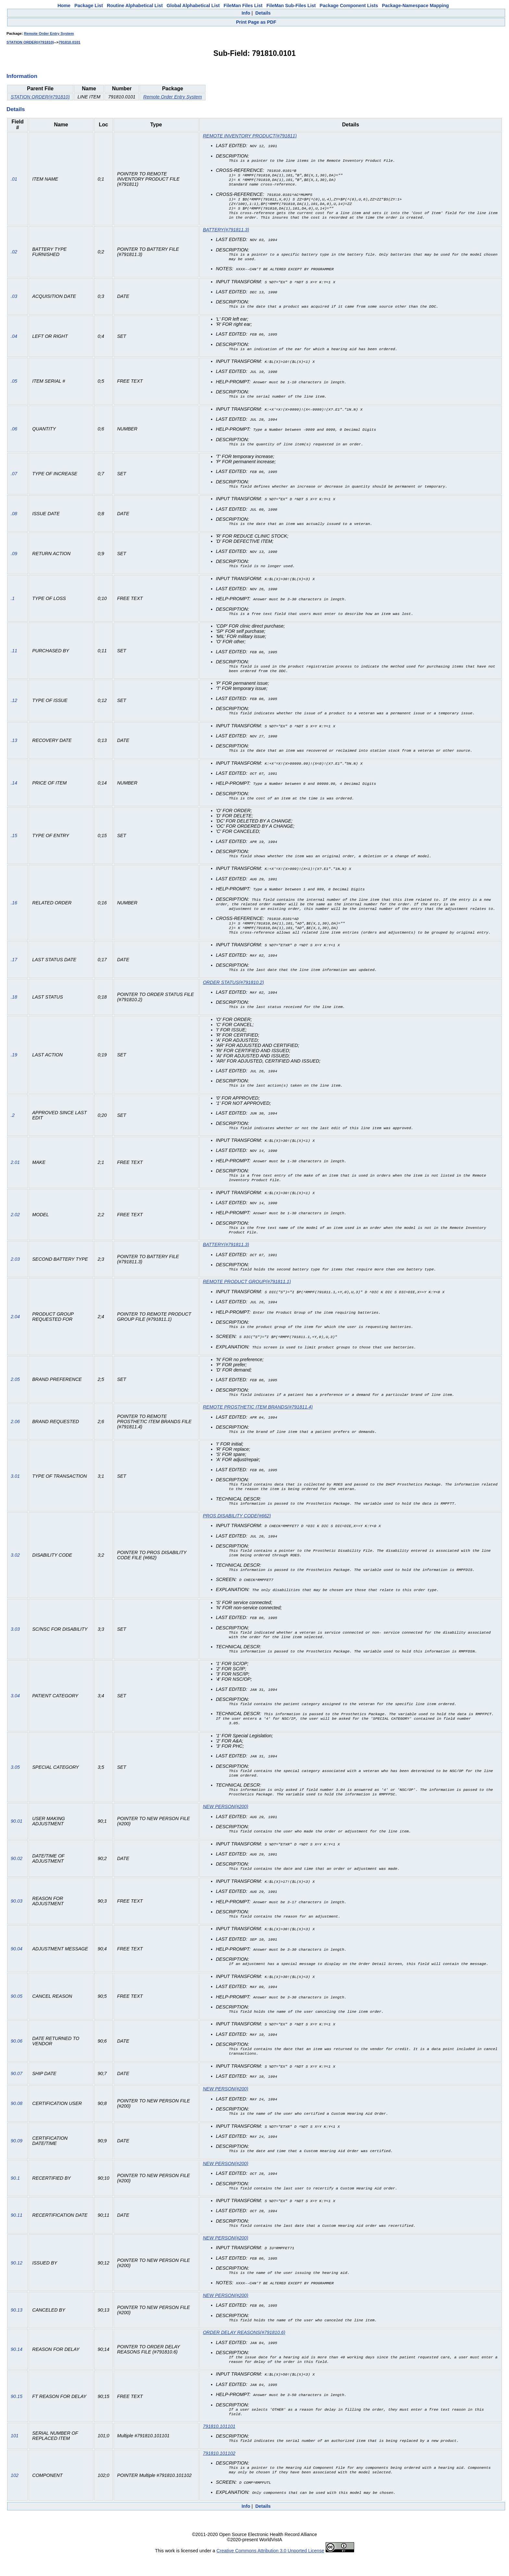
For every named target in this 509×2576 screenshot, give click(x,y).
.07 (14, 479)
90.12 (16, 2280)
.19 (14, 1063)
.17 (14, 968)
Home (63, 5)
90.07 (16, 2090)
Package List (88, 5)
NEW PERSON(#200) (225, 1824)
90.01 (16, 1839)
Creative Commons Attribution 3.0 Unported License (270, 2570)
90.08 (16, 2120)
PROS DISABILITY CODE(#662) (237, 1527)
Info (246, 13)
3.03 (15, 1642)
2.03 (15, 1269)
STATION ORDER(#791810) (30, 42)
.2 (13, 1124)
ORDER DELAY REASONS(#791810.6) (244, 2350)
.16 (14, 910)
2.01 (15, 1172)
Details (262, 13)
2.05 (15, 1389)
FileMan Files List (243, 5)
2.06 (15, 1431)
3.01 (15, 1486)
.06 (14, 434)
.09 (14, 559)
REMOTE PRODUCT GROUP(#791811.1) (247, 1291)
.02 (14, 257)
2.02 (15, 1224)
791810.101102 (219, 2472)
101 (15, 2454)
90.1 (15, 2195)
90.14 (16, 2367)
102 (15, 2495)
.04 (14, 341)
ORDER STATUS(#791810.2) (233, 990)
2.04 (15, 1326)
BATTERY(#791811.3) (226, 234)
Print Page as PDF (256, 22)
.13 (14, 747)
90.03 (16, 1918)
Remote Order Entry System (49, 33)
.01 (14, 181)
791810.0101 (70, 42)
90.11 (16, 2232)
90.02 (16, 1876)
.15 (14, 842)
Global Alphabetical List (193, 5)
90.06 (16, 2058)
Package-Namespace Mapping (415, 5)
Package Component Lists (349, 5)
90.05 (16, 2013)
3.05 (15, 1783)
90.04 (16, 1966)
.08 (14, 519)
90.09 (16, 2158)
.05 (14, 386)
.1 (13, 603)
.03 (14, 301)
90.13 (16, 2327)
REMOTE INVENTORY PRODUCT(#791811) (250, 135)
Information (21, 76)
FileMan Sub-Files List (291, 5)
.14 (14, 789)
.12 (14, 707)
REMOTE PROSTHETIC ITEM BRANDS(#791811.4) (258, 1416)
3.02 (15, 1567)
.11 (14, 656)
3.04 (15, 1710)
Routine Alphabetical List (135, 5)
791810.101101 (219, 2445)
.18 (14, 1005)
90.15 (16, 2414)
